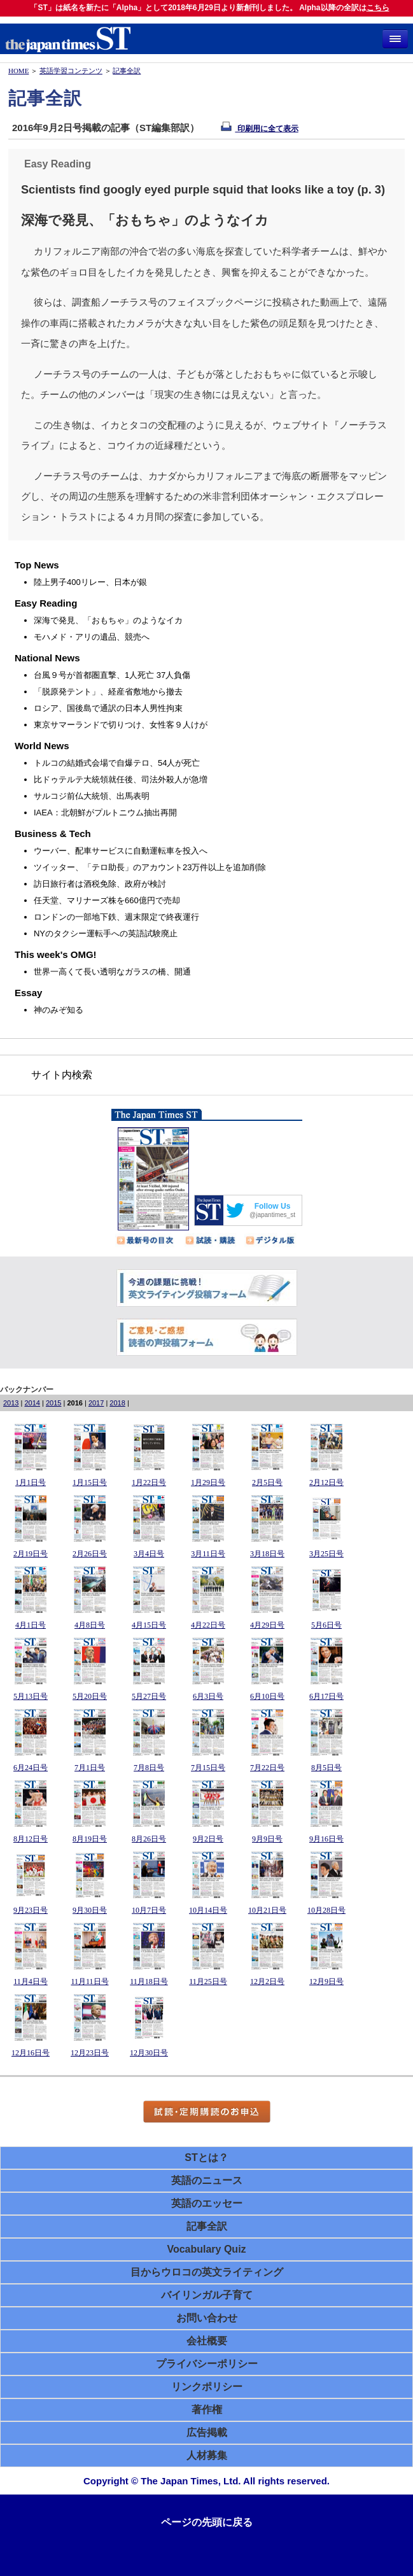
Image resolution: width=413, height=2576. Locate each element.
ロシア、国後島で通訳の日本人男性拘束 (108, 708)
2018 (117, 1403)
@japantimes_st (272, 1214)
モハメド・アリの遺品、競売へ (92, 637)
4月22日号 (208, 1625)
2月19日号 (30, 1553)
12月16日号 (30, 2052)
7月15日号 (208, 1767)
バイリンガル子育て (207, 2295)
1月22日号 (149, 1482)
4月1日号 (30, 1625)
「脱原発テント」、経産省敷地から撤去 (108, 691)
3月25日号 (326, 1553)
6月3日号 (208, 1696)
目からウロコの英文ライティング (206, 2272)
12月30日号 (149, 2052)
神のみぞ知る (58, 1010)
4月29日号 (267, 1625)
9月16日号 (326, 1838)
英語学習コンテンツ (70, 70)
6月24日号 (30, 1767)
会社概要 (206, 2340)
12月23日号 (90, 2052)
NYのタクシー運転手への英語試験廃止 (106, 933)
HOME (18, 70)
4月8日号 (89, 1625)
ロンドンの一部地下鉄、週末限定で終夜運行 (116, 917)
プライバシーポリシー (207, 2363)
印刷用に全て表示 (259, 128)
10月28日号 (326, 1910)
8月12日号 (30, 1838)
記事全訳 (127, 70)
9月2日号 (208, 1838)
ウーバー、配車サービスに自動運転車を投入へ (120, 850)
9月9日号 (267, 1838)
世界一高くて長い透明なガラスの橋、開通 (112, 971)
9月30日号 (90, 1910)
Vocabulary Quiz (206, 2249)
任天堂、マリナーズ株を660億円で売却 (107, 900)
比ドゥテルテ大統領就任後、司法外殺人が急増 (120, 779)
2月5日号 (267, 1482)
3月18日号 (267, 1553)
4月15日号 (149, 1625)
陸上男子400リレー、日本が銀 (90, 582)
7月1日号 (89, 1767)
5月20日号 (90, 1696)
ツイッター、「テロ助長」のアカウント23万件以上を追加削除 (150, 867)
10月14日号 (208, 1910)
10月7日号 (149, 1910)
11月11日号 (89, 1981)
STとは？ (206, 2157)
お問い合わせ (206, 2317)
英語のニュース (206, 2180)
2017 (96, 1403)
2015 (53, 1403)
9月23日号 (30, 1910)
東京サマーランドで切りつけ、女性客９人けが (120, 724)
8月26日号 (149, 1838)
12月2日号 (267, 1981)
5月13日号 (30, 1696)
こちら (378, 7)
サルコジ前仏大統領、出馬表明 (92, 796)
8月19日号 (90, 1838)
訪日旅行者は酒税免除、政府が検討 (100, 884)
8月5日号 (326, 1767)
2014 (31, 1403)
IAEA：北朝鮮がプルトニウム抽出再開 (105, 812)
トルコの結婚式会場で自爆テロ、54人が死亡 (117, 763)
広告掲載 (206, 2432)
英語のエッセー (206, 2203)
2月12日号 (326, 1482)
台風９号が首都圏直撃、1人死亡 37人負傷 (112, 675)
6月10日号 (267, 1696)
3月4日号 (149, 1553)
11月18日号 (149, 1981)
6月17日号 (326, 1696)
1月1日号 (30, 1482)
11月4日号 (30, 1981)
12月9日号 (326, 1981)
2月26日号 (90, 1553)
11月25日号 (208, 1981)
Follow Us (273, 1206)
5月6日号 (326, 1625)
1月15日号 (90, 1482)
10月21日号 (267, 1910)
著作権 (207, 2409)
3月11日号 (208, 1553)
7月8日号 (149, 1767)
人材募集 (206, 2455)
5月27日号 (149, 1696)
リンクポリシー (206, 2386)
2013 (10, 1403)
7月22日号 (267, 1767)
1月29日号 (208, 1482)
